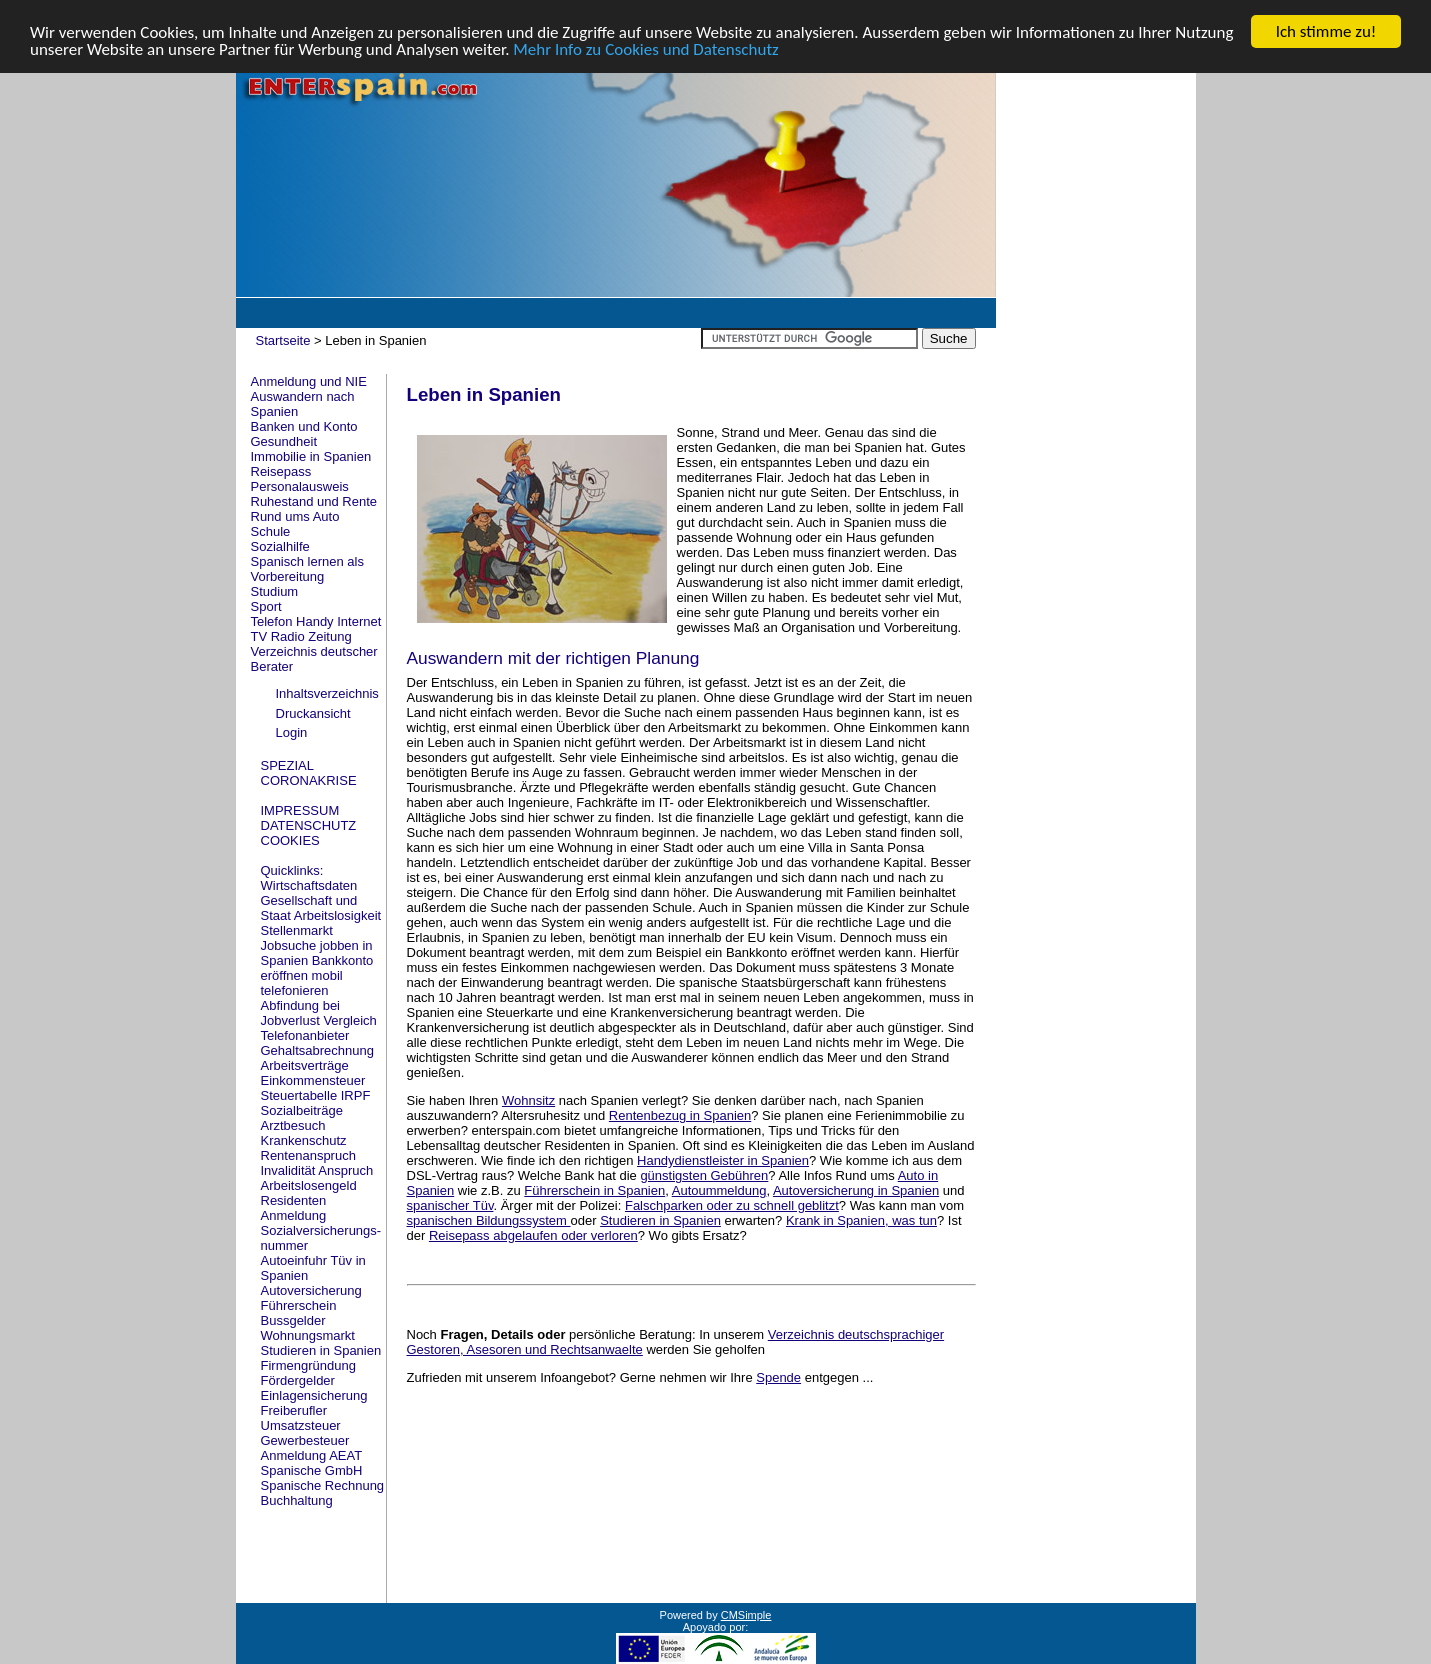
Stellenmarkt (297, 929)
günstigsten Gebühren (704, 1175)
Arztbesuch (293, 1124)
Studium (275, 591)
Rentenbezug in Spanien (680, 1115)
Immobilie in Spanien (311, 456)
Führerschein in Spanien (594, 1190)
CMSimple (746, 1614)
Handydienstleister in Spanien (723, 1160)
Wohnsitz (528, 1100)
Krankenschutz (304, 1139)
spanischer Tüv (450, 1205)
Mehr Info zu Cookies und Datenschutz (646, 48)
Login (292, 732)
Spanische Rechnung (323, 1484)
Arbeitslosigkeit (337, 914)
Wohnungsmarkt (308, 1334)
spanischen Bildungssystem (489, 1220)
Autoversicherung (311, 1289)
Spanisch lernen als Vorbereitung (307, 569)
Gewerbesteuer (305, 1439)
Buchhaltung (297, 1499)
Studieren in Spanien (321, 1349)
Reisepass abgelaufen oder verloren (533, 1235)
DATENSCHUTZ (309, 824)
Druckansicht (313, 712)
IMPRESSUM (300, 809)
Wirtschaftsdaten (309, 884)
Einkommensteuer (313, 1079)
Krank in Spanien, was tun (861, 1220)
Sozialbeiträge (302, 1109)
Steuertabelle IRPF (316, 1094)
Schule (271, 531)
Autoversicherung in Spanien (856, 1190)
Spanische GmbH (312, 1469)
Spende (778, 1377)
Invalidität (288, 1169)
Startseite (283, 340)
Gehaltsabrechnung (317, 1049)
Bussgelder (293, 1319)
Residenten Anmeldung (294, 1207)
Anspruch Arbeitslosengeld (317, 1177)
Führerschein (299, 1304)
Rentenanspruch (308, 1154)
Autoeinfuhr (294, 1259)
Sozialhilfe (280, 546)
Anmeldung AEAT (311, 1454)
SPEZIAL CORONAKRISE (309, 772)
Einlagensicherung (314, 1394)
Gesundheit (284, 441)
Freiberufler (294, 1409)
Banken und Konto (304, 426)
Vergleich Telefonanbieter (319, 1027)
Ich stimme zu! (1326, 31)
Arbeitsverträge (305, 1064)
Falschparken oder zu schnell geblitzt (732, 1205)
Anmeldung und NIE (309, 381)
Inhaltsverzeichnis (327, 693)
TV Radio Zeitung (301, 636)
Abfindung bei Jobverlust (301, 1012)
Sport (266, 606)
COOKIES (290, 839)
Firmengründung (308, 1364)
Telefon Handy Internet (316, 621)
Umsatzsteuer (301, 1424)
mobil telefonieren (302, 982)
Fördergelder (298, 1379)
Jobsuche (289, 944)
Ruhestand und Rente (314, 501)
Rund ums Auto (295, 516)
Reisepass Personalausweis (300, 479)
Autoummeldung (719, 1190)
